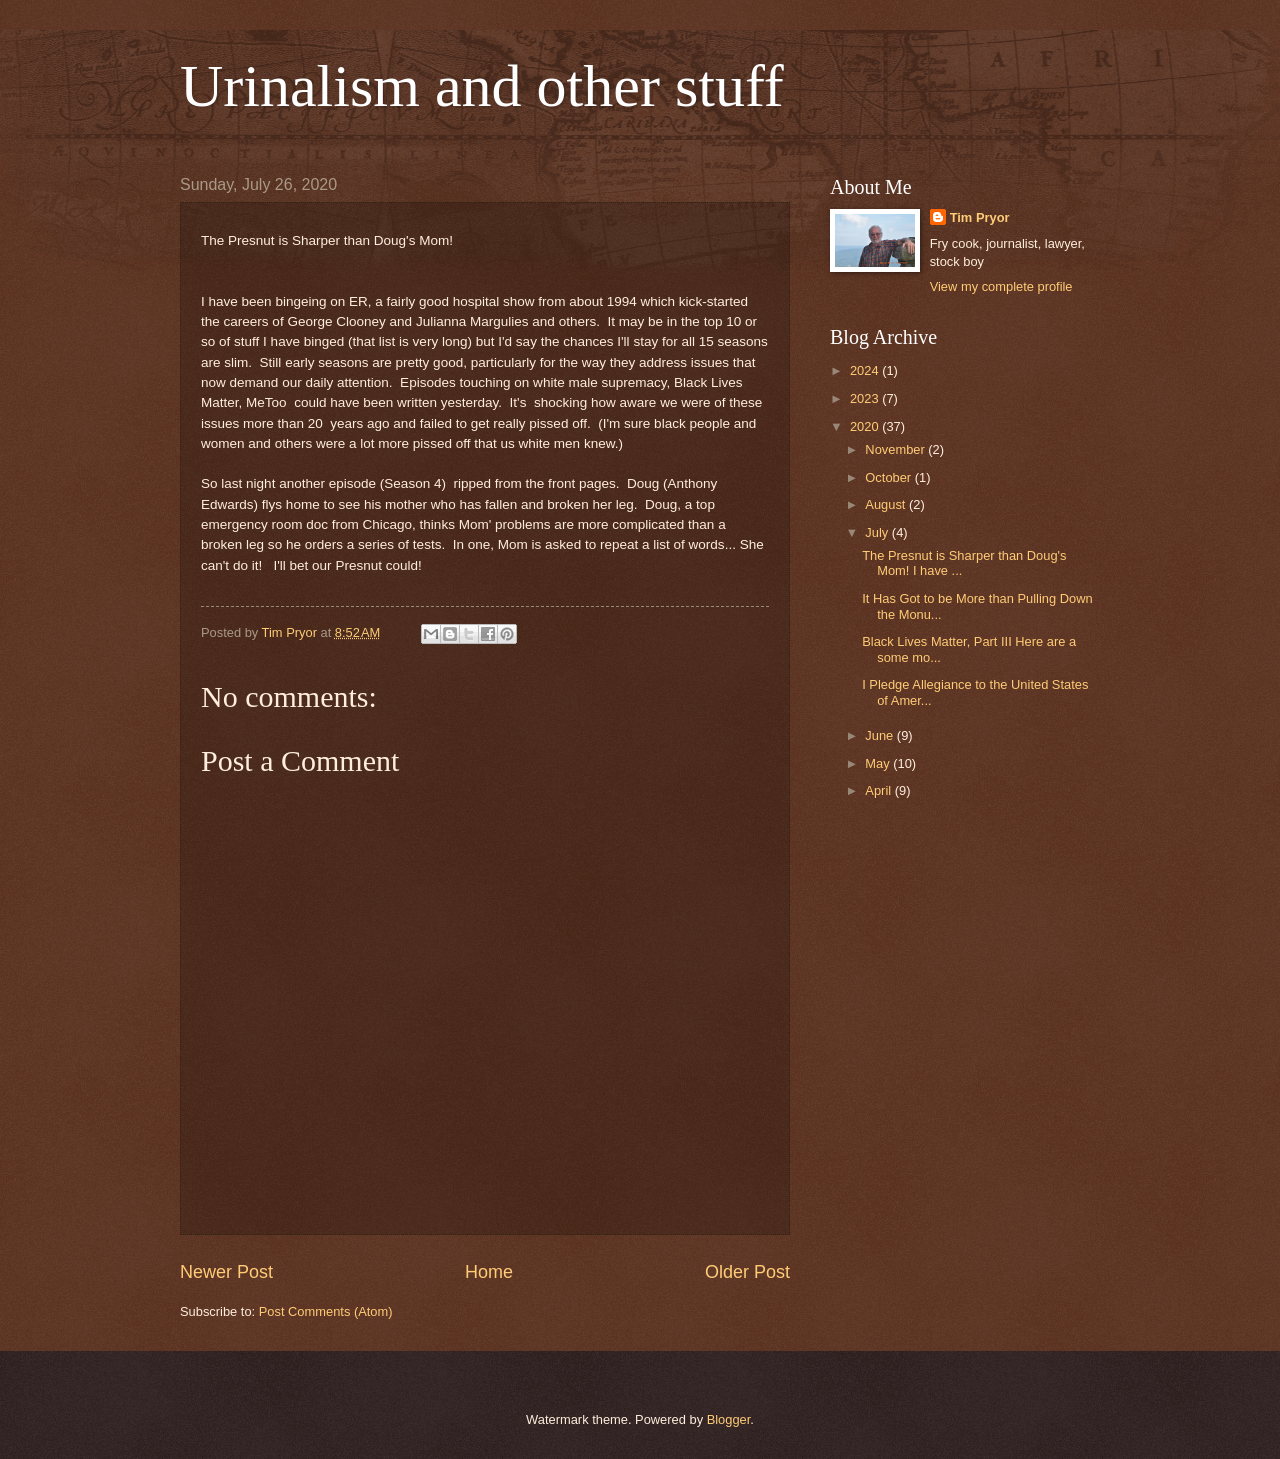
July (878, 532)
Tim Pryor (980, 217)
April (879, 790)
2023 (866, 398)
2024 (866, 370)
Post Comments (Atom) (326, 1311)
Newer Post (226, 1272)
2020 (866, 426)
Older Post (747, 1272)
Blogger (729, 1419)
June (881, 735)
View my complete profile (1001, 286)
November (896, 449)
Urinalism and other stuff (482, 86)
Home (489, 1272)
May (879, 763)
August (887, 504)
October (889, 477)
